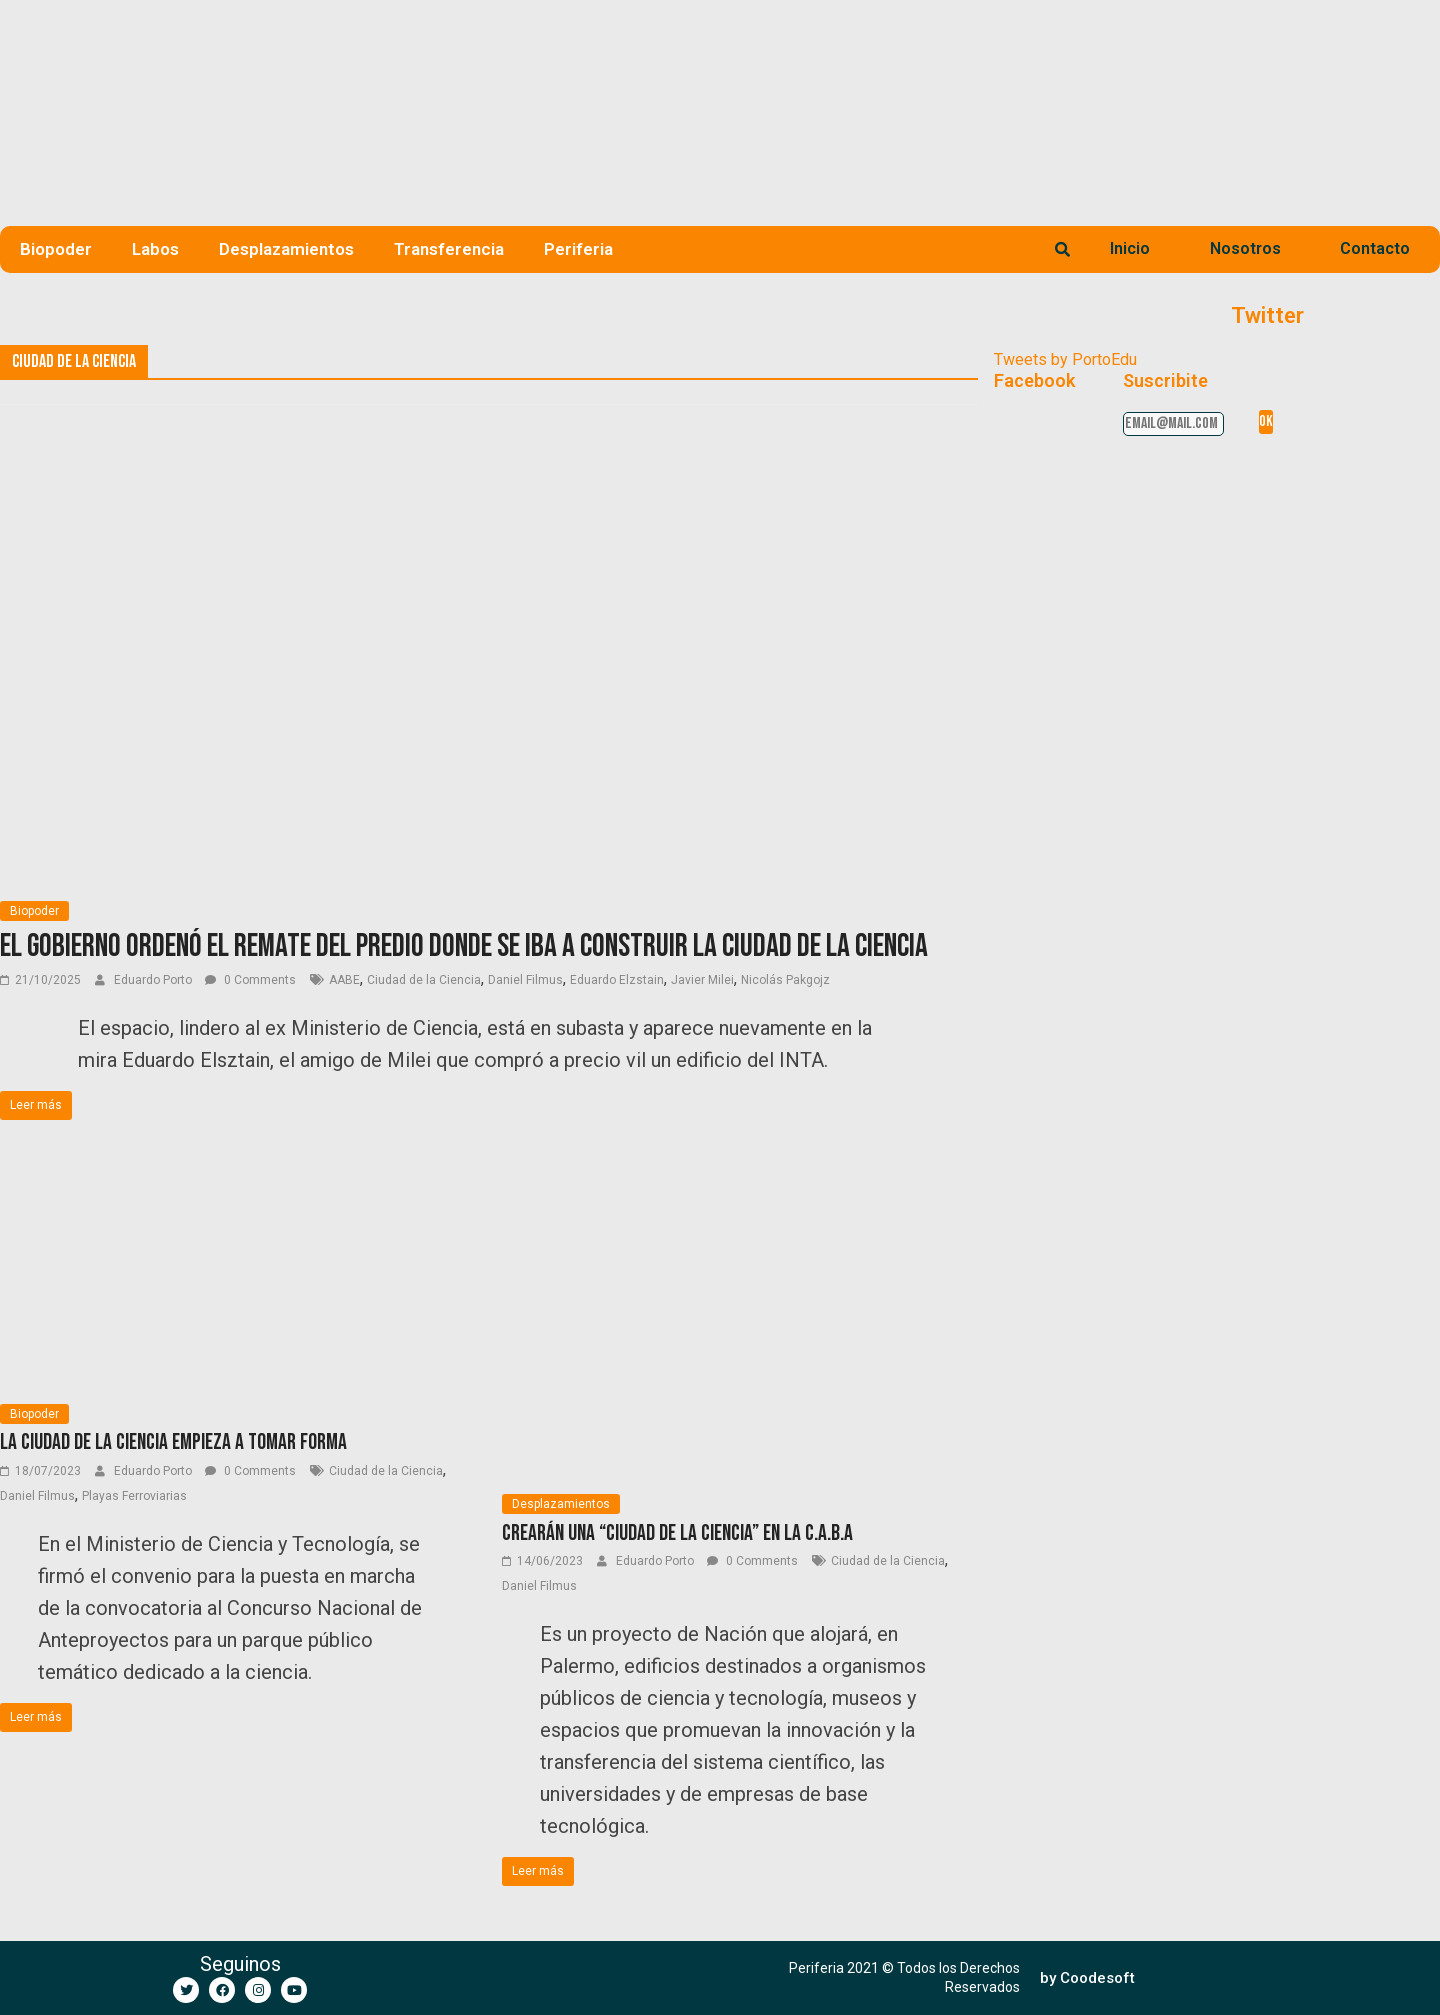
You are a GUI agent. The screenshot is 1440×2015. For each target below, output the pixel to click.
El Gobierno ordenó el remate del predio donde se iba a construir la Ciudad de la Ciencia (464, 946)
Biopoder (56, 249)
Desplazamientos (286, 249)
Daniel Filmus (525, 980)
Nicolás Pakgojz (785, 980)
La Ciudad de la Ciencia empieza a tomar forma (173, 1442)
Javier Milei (702, 980)
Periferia (578, 249)
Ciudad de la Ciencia (424, 980)
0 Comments (250, 980)
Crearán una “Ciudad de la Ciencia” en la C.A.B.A (677, 1533)
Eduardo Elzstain (617, 980)
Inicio (1130, 248)
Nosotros (1245, 248)
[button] (1087, 1978)
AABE (344, 980)
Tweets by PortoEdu (1065, 359)
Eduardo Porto (154, 980)
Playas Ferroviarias (134, 1496)
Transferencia (449, 249)
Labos (155, 249)
